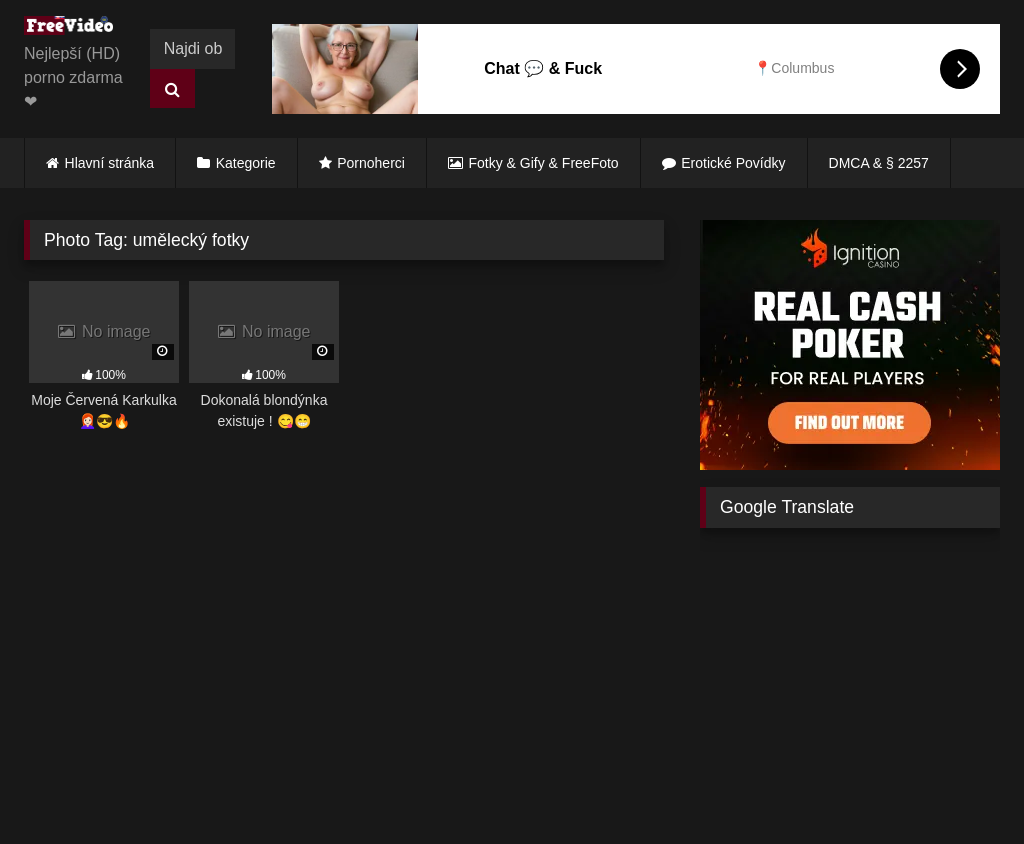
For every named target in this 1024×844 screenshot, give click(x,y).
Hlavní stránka (109, 163)
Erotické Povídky (733, 163)
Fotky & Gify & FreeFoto (544, 163)
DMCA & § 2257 (879, 163)
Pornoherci (371, 163)
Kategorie (246, 163)
